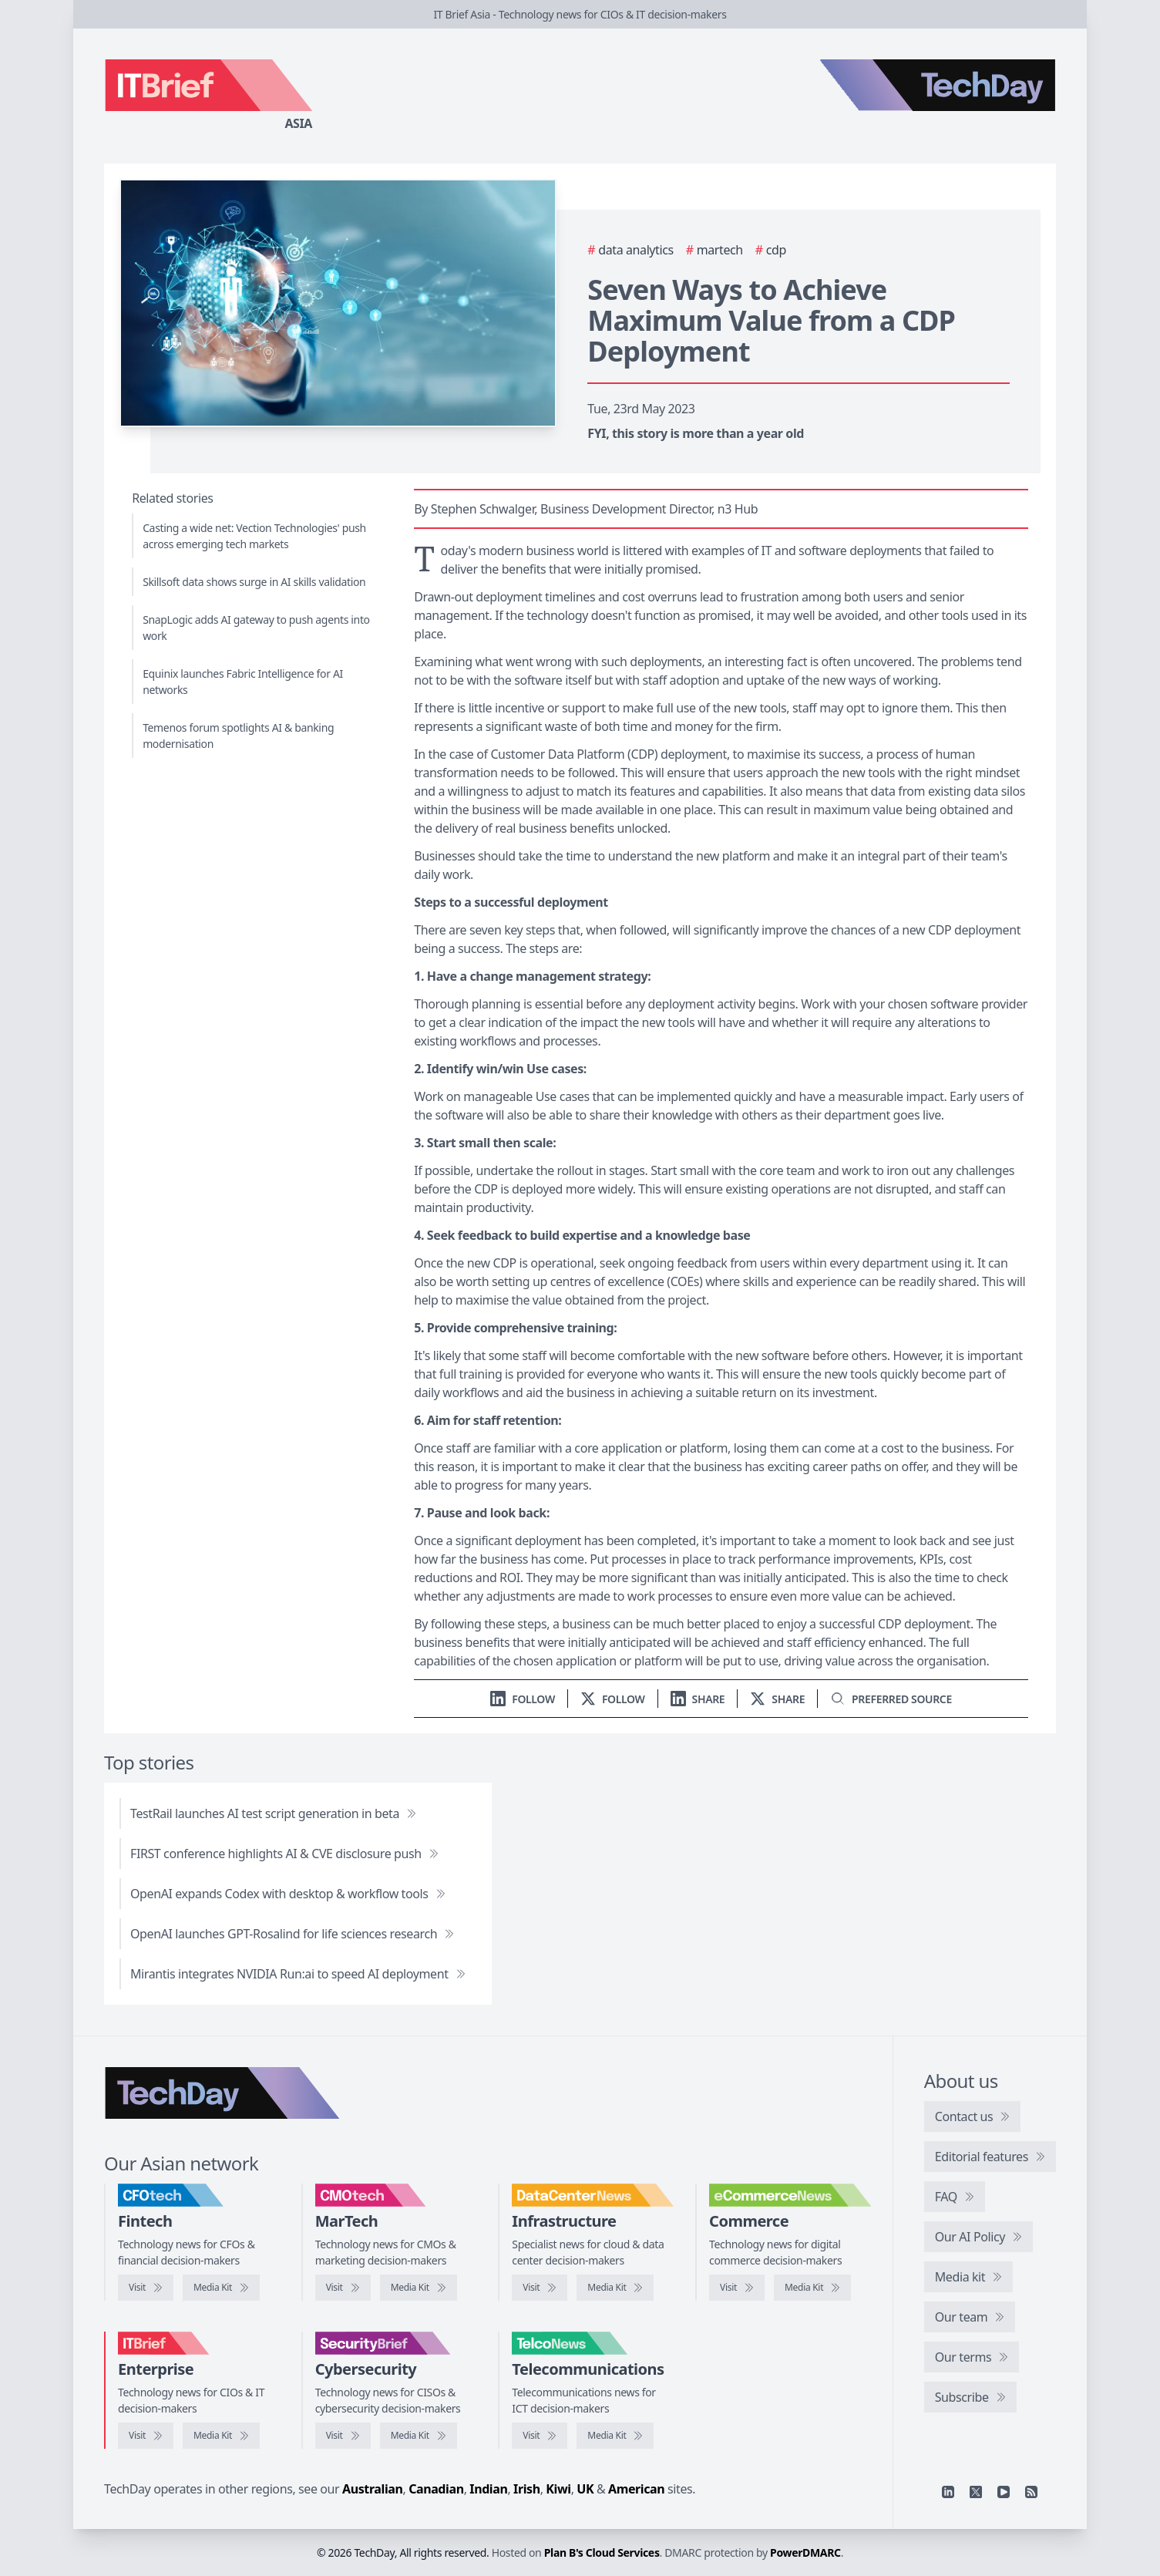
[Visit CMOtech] (343, 2288)
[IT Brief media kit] (221, 2436)
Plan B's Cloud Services (602, 2552)
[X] (976, 2492)
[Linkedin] (948, 2492)
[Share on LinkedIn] (698, 1699)
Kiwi (558, 2488)
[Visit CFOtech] (145, 2288)
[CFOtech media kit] (221, 2288)
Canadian (436, 2488)
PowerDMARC (805, 2552)
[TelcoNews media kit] (615, 2436)
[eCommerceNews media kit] (812, 2288)
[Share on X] (777, 1699)
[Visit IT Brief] (145, 2436)
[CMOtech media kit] (418, 2288)
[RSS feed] (1031, 2492)
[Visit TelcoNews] (539, 2436)
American (636, 2488)
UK (585, 2488)
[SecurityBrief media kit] (418, 2436)
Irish (526, 2488)
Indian (488, 2488)
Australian (372, 2488)
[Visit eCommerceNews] (737, 2288)
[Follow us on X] (612, 1699)
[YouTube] (1003, 2492)
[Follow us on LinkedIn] (522, 1699)
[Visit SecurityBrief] (343, 2436)
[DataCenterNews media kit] (615, 2288)
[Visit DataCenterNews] (539, 2288)
